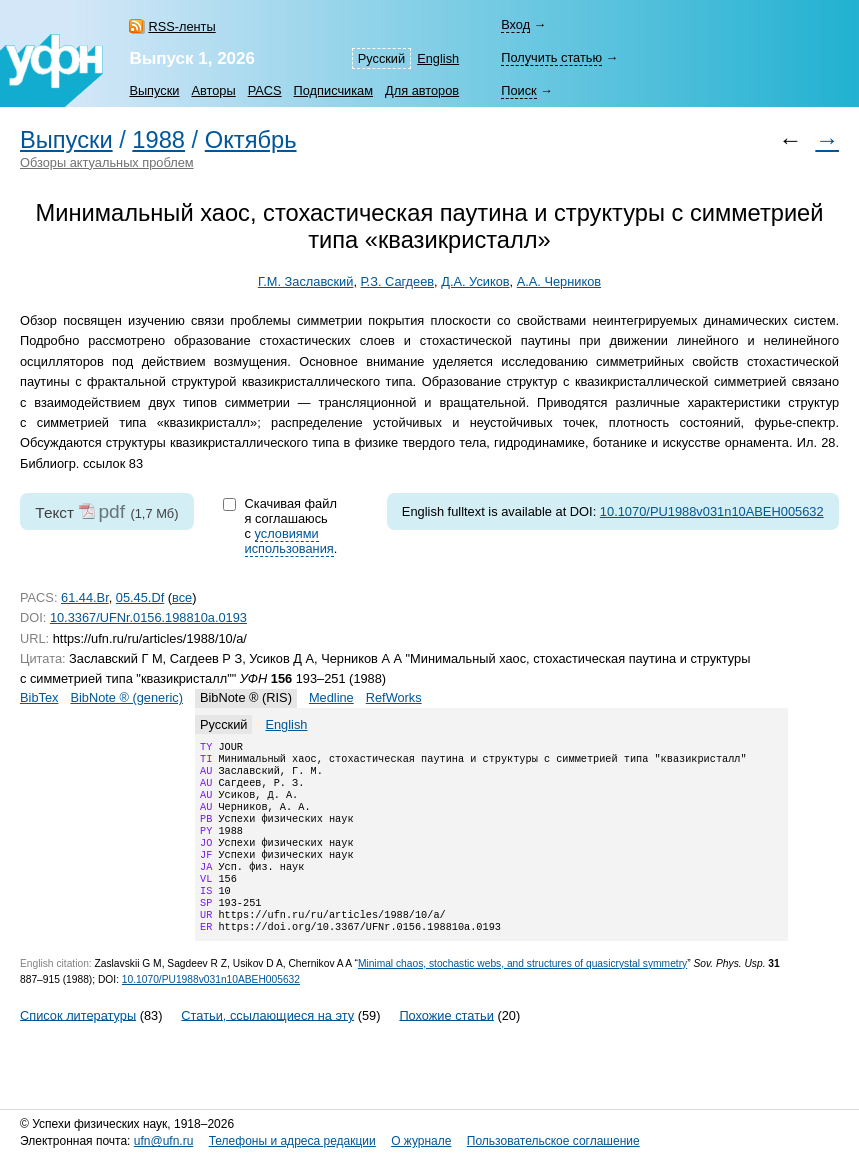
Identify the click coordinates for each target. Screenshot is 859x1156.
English (438, 58)
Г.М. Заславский (305, 281)
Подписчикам (333, 90)
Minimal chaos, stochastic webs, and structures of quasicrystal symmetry (522, 995)
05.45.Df (140, 597)
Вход (515, 24)
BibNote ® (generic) (126, 697)
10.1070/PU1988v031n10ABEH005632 (712, 511)
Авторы (213, 90)
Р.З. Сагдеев (398, 281)
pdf (111, 511)
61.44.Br (85, 597)
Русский (381, 58)
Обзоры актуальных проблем (107, 162)
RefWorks (394, 697)
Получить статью (551, 57)
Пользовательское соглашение (553, 1141)
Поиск (518, 90)
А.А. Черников (559, 281)
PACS (265, 90)
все (182, 597)
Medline (331, 697)
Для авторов (422, 90)
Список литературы (78, 1046)
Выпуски (154, 90)
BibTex (39, 697)
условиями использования (289, 541)
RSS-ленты (181, 26)
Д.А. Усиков (475, 281)
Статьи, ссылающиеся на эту (267, 1046)
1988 (158, 140)
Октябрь (251, 140)
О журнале (421, 1141)
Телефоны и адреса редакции (292, 1141)
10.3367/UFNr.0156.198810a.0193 (148, 617)
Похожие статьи (446, 1046)
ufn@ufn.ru (164, 1141)
